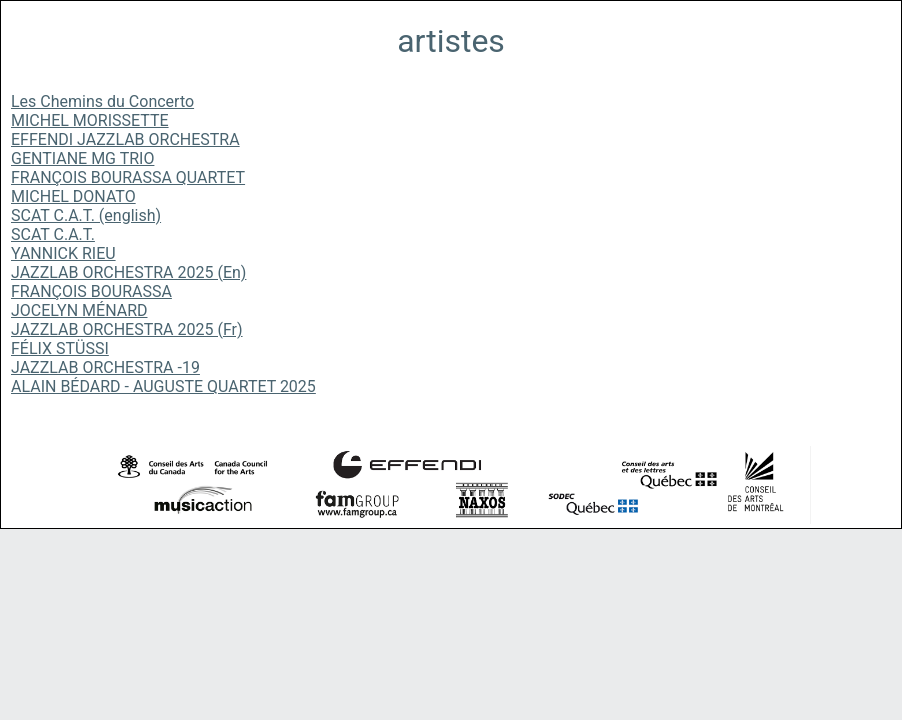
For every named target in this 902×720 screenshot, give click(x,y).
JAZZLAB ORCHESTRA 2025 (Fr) (127, 329)
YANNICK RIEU (63, 253)
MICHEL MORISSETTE (90, 120)
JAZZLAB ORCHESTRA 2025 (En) (128, 272)
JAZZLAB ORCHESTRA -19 (105, 367)
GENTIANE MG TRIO (82, 158)
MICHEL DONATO (73, 196)
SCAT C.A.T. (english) (86, 215)
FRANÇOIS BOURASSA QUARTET (128, 177)
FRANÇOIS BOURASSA (91, 291)
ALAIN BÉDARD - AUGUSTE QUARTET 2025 (163, 386)
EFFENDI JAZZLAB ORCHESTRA (125, 139)
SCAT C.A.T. (53, 234)
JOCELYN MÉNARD (79, 310)
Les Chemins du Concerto (102, 101)
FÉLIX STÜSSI (60, 348)
